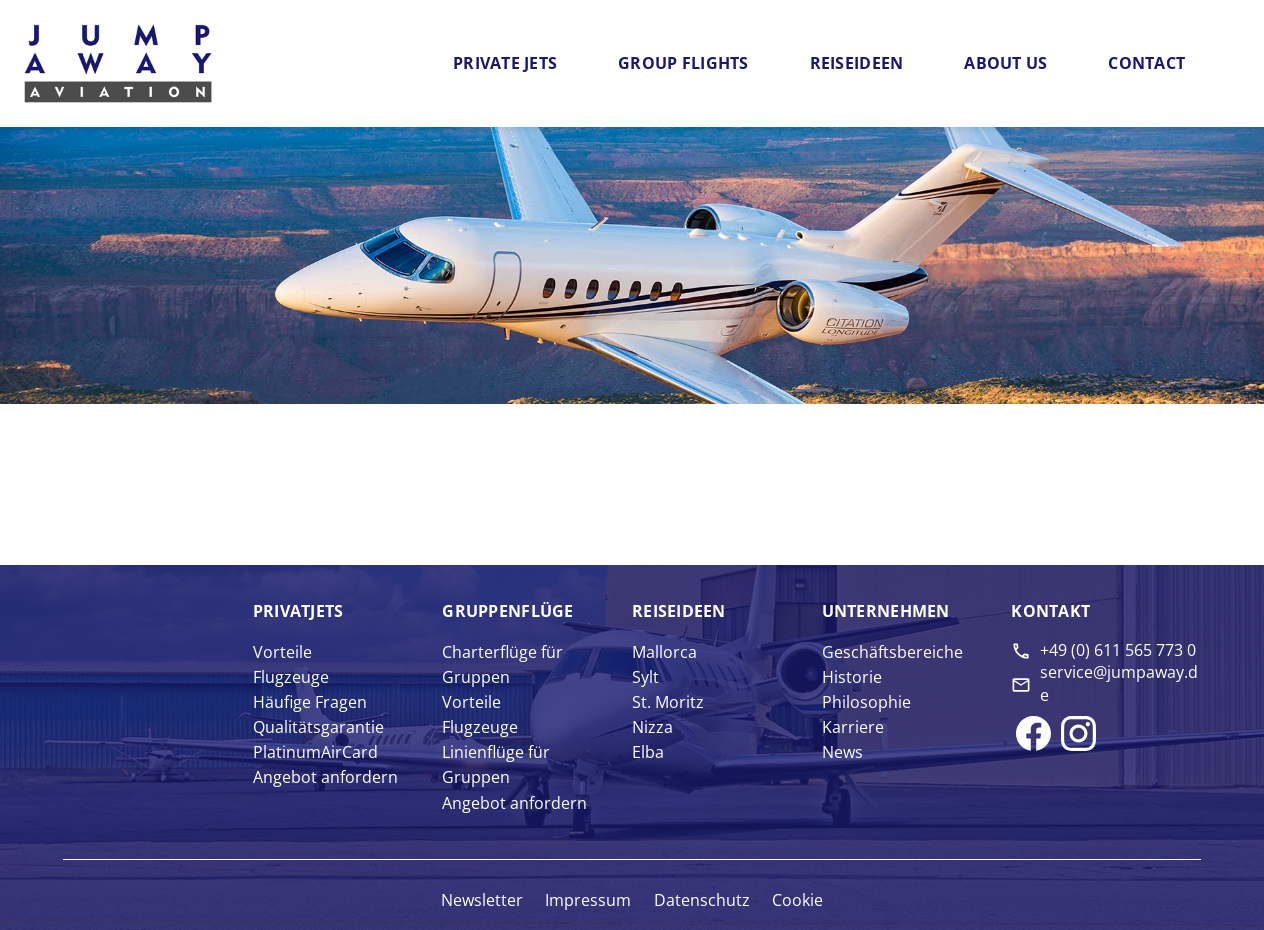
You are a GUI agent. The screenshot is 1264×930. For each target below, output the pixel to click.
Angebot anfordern (325, 777)
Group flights (683, 63)
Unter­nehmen (886, 611)
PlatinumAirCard (315, 752)
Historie (852, 677)
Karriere (853, 727)
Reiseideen (857, 63)
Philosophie (866, 702)
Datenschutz (702, 900)
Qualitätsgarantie (318, 727)
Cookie (797, 900)
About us (1005, 63)
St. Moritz (668, 702)
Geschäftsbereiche (892, 652)
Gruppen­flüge (507, 611)
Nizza (652, 727)
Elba (648, 752)
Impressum (588, 900)
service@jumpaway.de (1119, 683)
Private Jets (505, 63)
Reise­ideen (679, 611)
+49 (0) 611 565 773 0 (1118, 650)
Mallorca (664, 652)
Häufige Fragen (310, 702)
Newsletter (482, 900)
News (842, 752)
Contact (1146, 63)
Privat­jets (298, 611)
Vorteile (282, 652)
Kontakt (1050, 611)
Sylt (645, 677)
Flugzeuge (291, 677)
